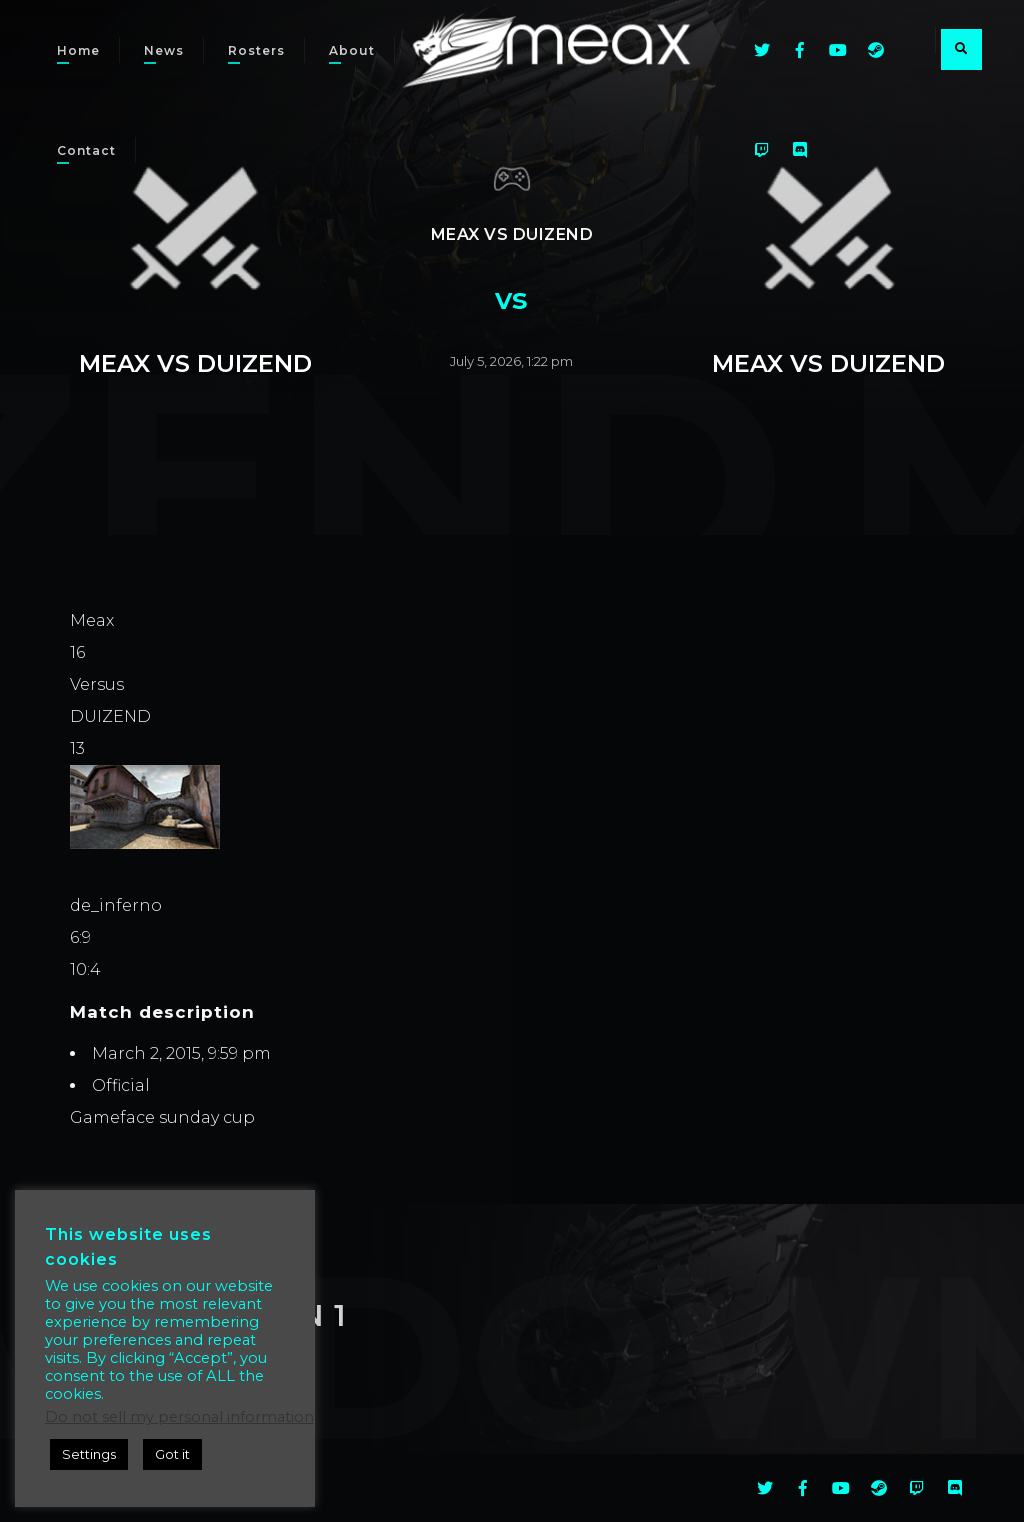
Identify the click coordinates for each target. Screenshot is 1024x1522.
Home (78, 50)
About (352, 50)
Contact (86, 150)
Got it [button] (172, 1454)
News (164, 50)
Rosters (256, 50)
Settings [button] (89, 1454)
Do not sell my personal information (179, 1417)
